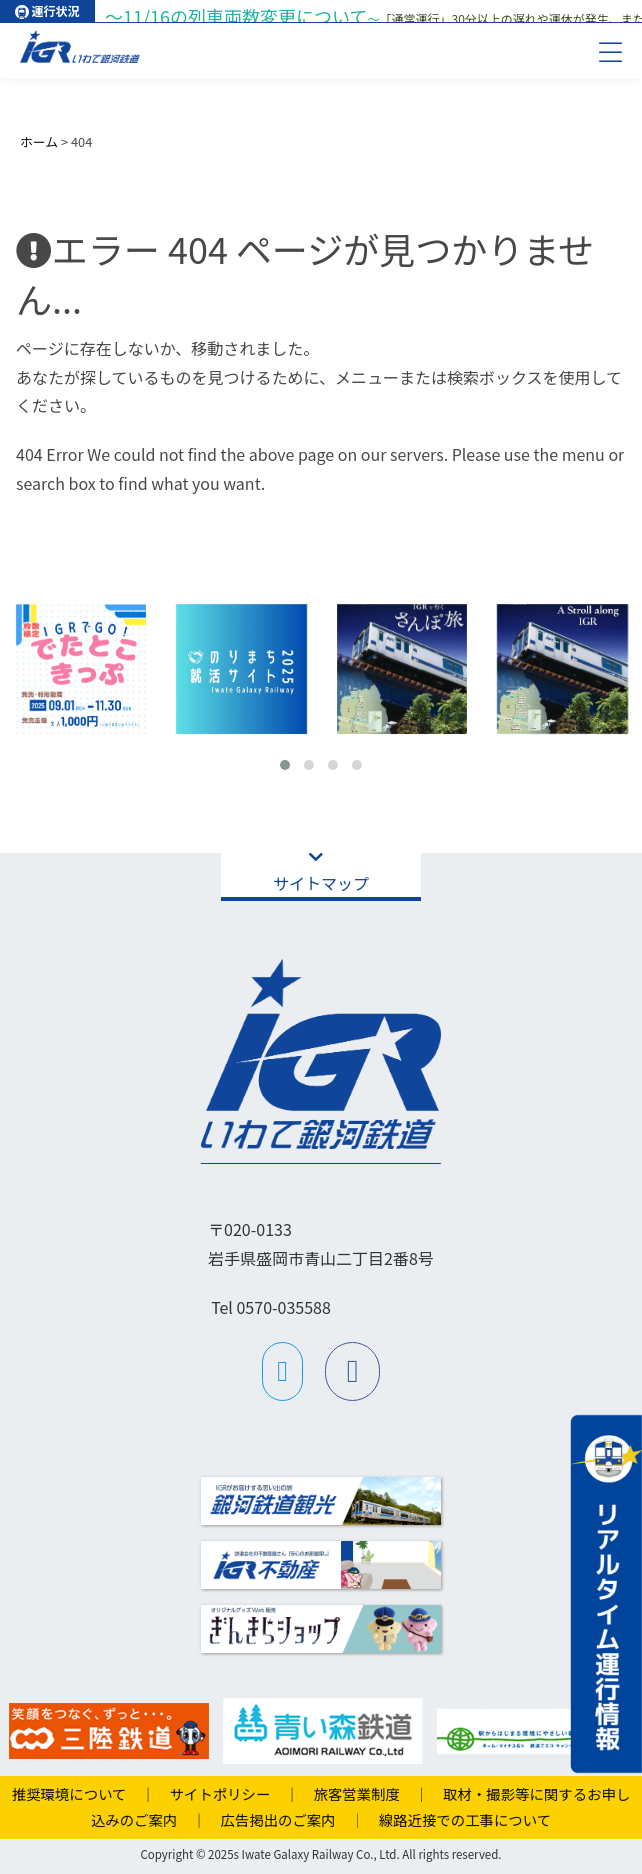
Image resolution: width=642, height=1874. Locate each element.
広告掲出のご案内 (271, 1819)
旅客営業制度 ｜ (364, 1793)
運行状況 (47, 10)
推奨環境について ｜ (83, 1793)
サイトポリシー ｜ (227, 1793)
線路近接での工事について (457, 1819)
